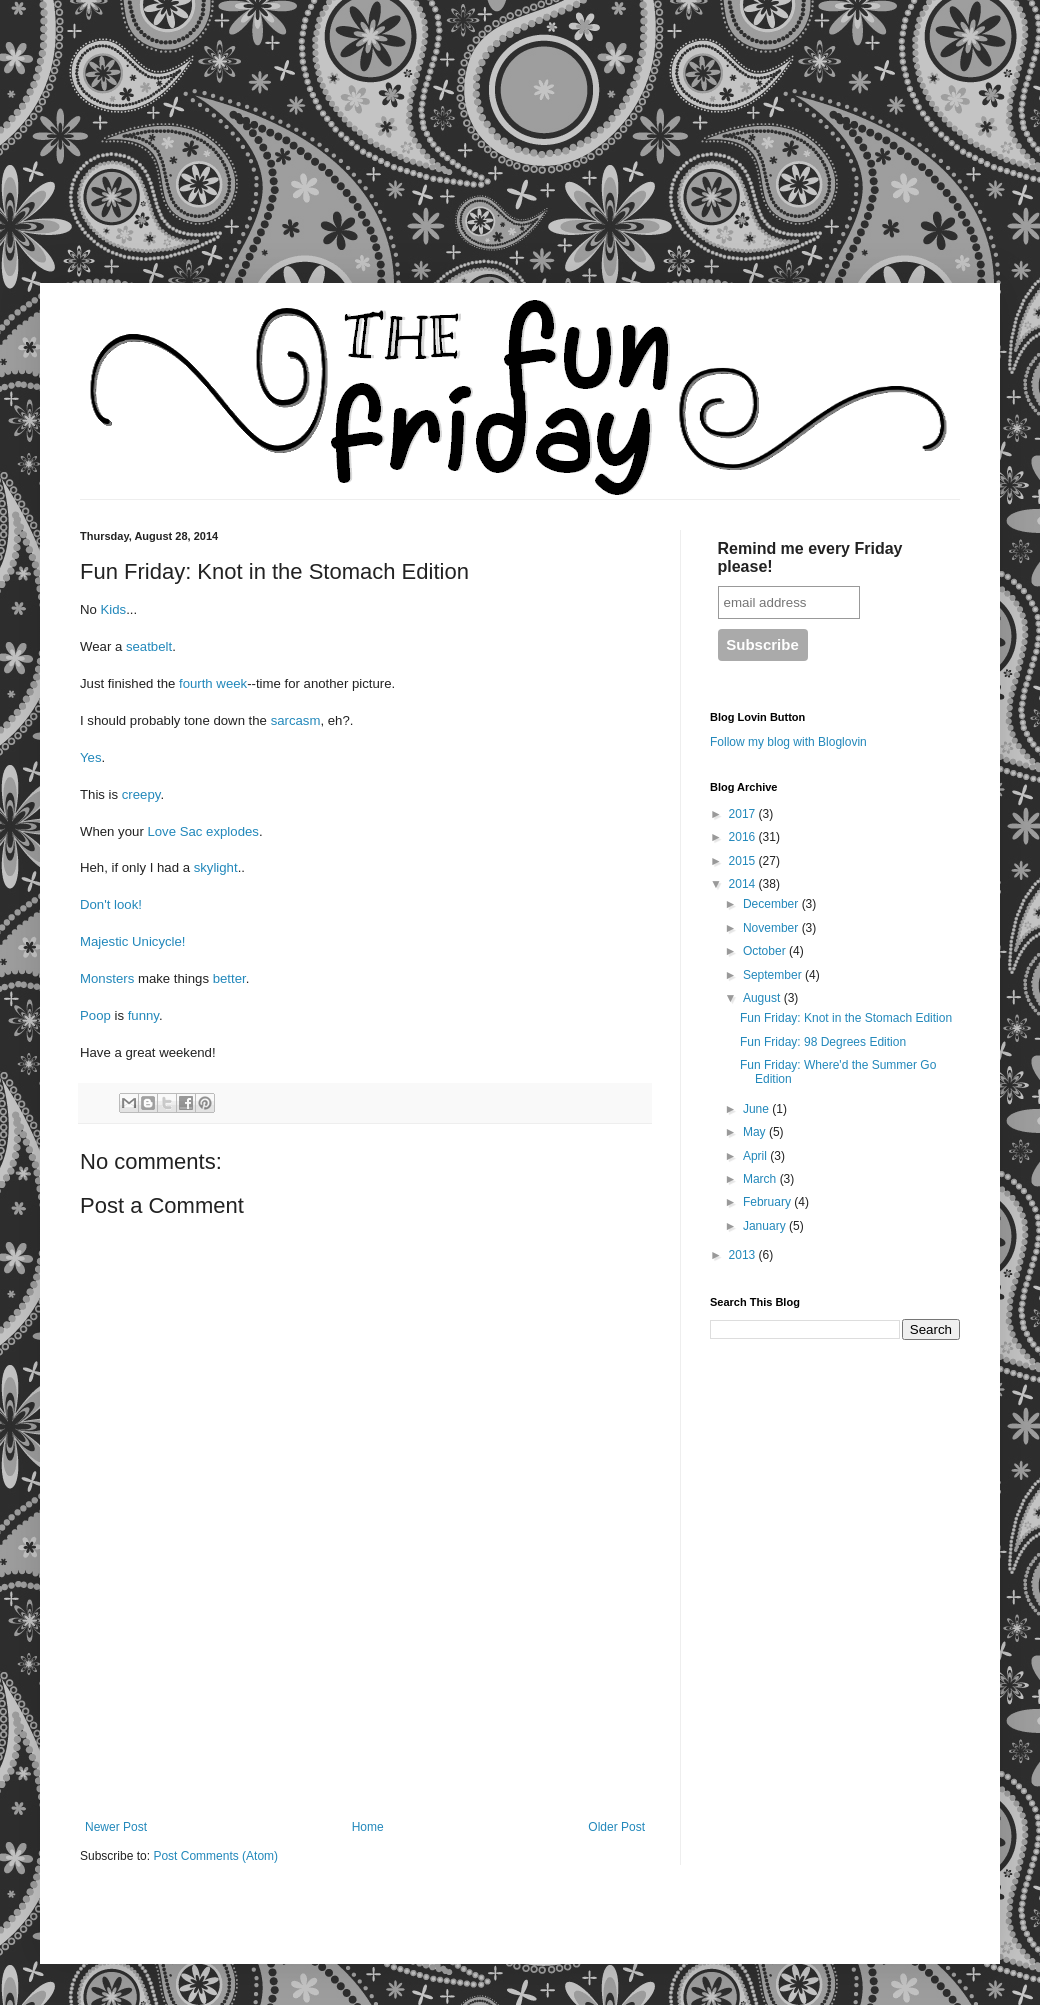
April (756, 1156)
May (756, 1132)
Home (368, 1827)
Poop (97, 1015)
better (229, 978)
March (761, 1179)
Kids (114, 609)
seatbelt (149, 646)
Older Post (616, 1827)
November (772, 928)
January (766, 1226)
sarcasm (296, 720)
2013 (744, 1255)
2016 (744, 837)
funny (143, 1015)
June (757, 1109)
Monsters (109, 978)
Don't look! (111, 904)
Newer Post (116, 1827)
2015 (744, 861)
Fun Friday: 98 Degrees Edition (823, 1042)
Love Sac (174, 831)
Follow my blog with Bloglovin (788, 742)
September (774, 975)
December (772, 904)
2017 (744, 814)
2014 (744, 884)
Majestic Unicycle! (133, 941)
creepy (141, 794)
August (763, 998)
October (766, 951)
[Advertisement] (190, 155)
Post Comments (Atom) (215, 1856)
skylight (216, 867)
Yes (91, 757)
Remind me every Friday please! (810, 557)
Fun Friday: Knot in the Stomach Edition (846, 1018)
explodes (232, 831)
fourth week (211, 683)
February (768, 1202)
